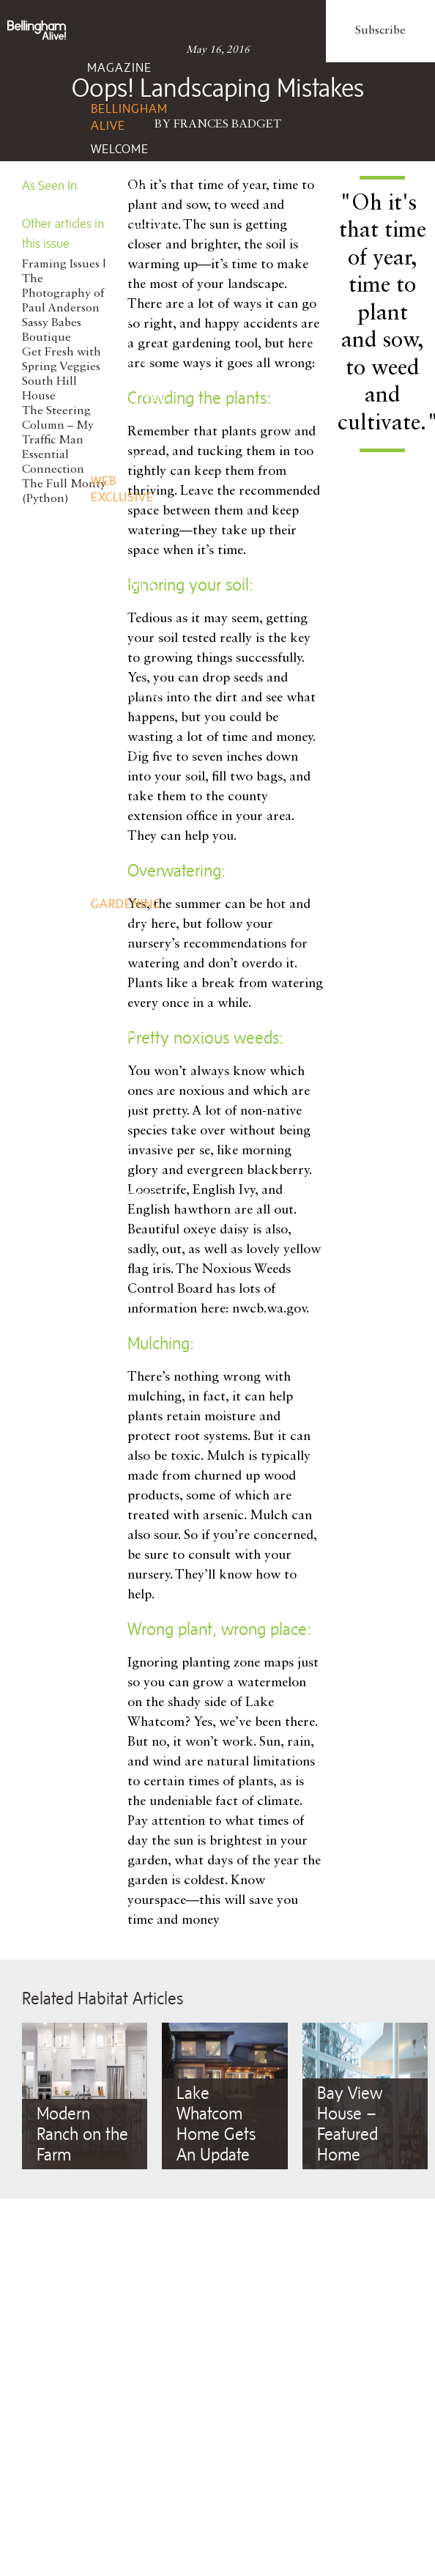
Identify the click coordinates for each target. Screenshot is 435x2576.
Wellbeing (121, 993)
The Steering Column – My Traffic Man (58, 425)
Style (105, 546)
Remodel (119, 880)
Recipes (114, 790)
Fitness (115, 1105)
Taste (105, 652)
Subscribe (380, 31)
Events (110, 1154)
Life (99, 278)
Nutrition (123, 1081)
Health (114, 1034)
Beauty (114, 1057)
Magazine (119, 67)
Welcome (120, 148)
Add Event (125, 1195)
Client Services (115, 1273)
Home (105, 839)
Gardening (126, 903)
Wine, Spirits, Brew (115, 750)
